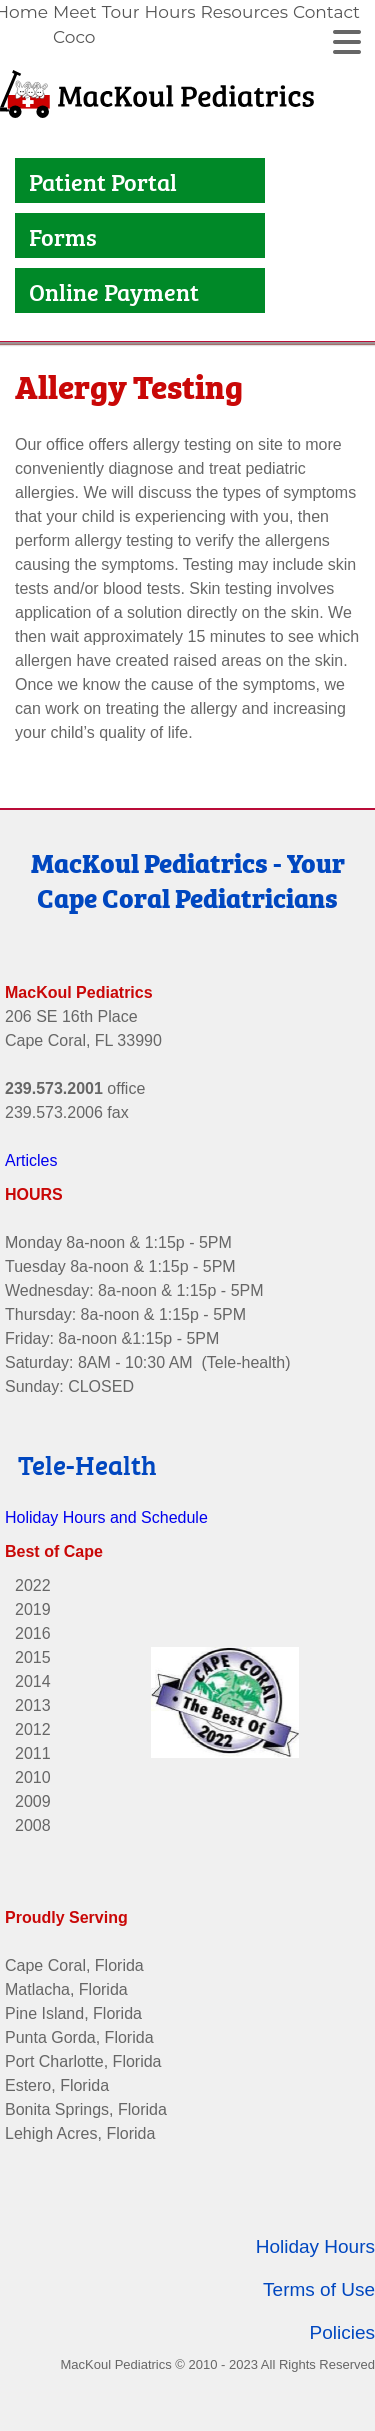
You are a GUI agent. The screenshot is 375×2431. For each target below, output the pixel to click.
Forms (63, 235)
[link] (77, 25)
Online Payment (116, 290)
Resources (244, 12)
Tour (121, 12)
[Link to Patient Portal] (24, 180)
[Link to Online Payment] (24, 290)
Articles (31, 1147)
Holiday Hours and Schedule (106, 1504)
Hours (169, 12)
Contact (326, 12)
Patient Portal (105, 180)
